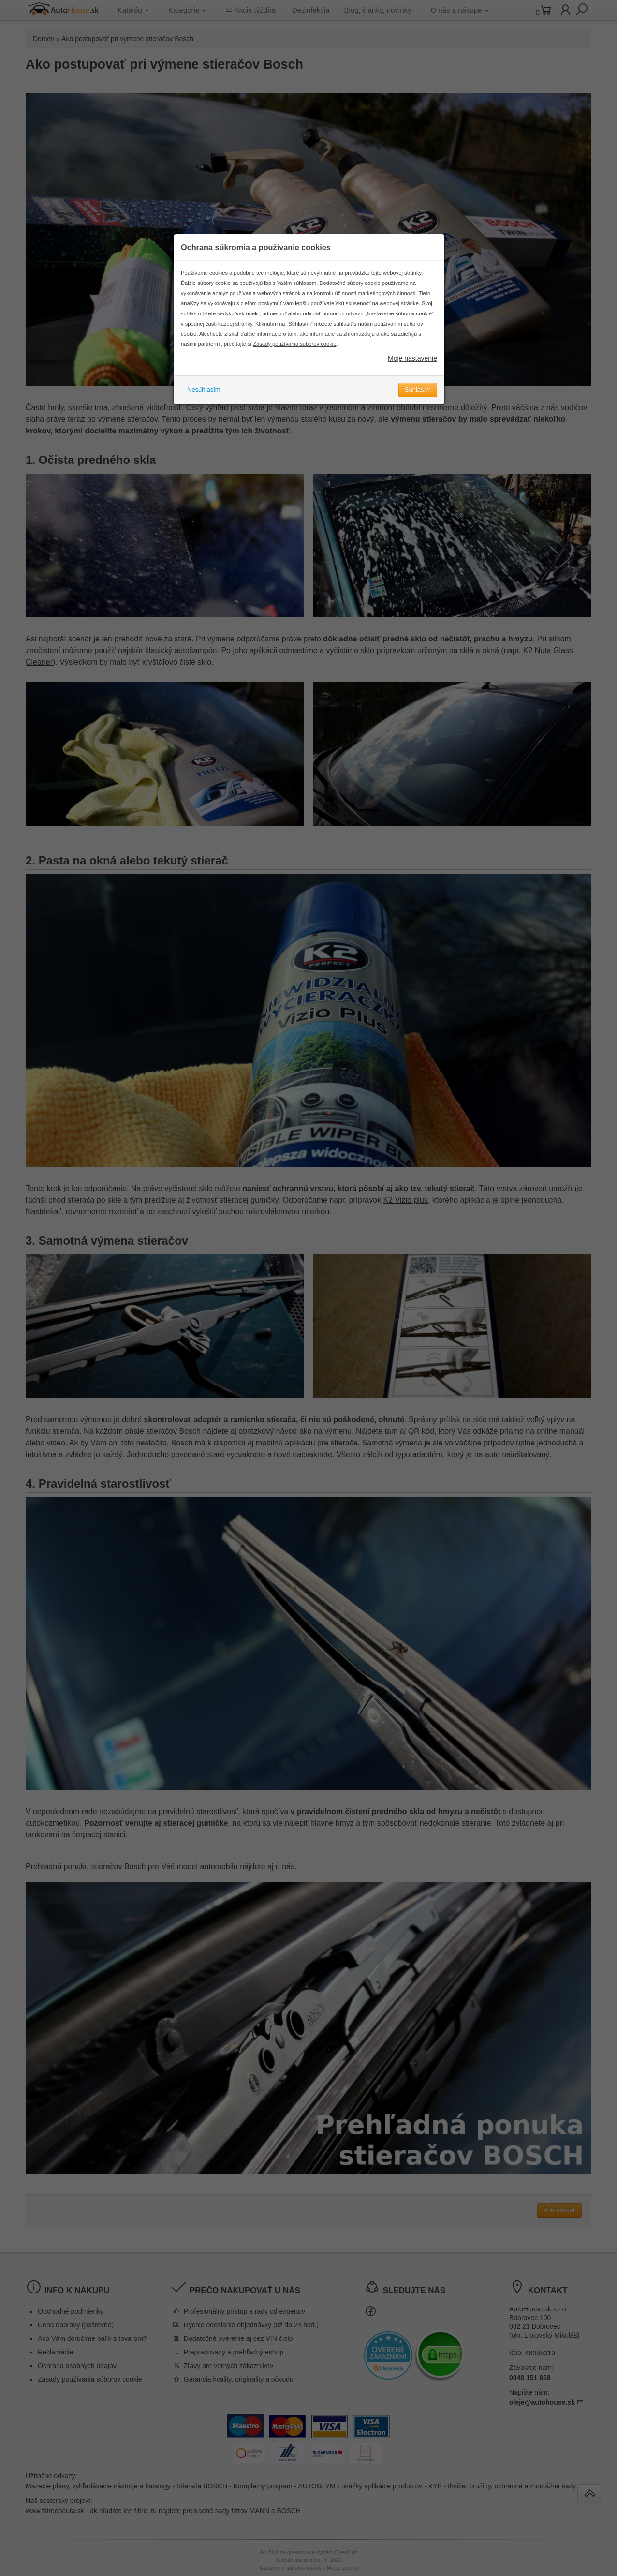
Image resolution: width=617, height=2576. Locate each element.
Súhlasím (418, 413)
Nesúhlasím (203, 413)
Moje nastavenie (412, 383)
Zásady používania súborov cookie (294, 368)
